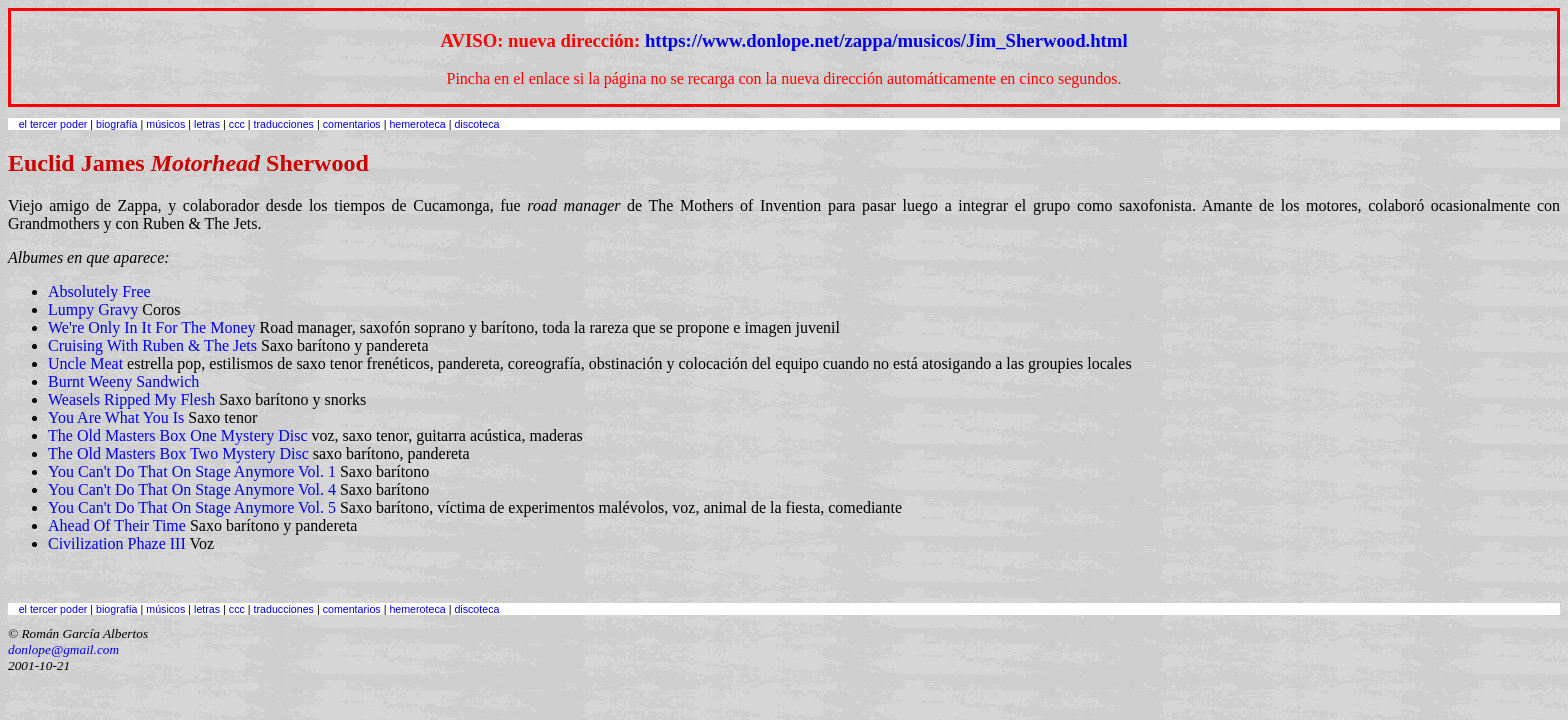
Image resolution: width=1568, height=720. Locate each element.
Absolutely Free (99, 291)
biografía (116, 124)
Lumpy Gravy (93, 309)
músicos (165, 124)
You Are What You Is (116, 417)
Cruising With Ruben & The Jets (152, 345)
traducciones (284, 124)
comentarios (352, 124)
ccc (237, 124)
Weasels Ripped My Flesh (131, 399)
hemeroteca (417, 124)
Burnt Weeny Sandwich (123, 381)
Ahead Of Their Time (117, 525)
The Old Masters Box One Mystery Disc (178, 435)
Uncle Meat (85, 363)
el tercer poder (53, 124)
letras (207, 124)
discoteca (476, 124)
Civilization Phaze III (117, 543)
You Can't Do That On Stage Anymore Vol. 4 (192, 489)
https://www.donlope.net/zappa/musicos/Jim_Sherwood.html (886, 40)
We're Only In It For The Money (151, 327)
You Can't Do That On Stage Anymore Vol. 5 (192, 507)
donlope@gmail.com (63, 649)
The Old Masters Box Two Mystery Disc (178, 453)
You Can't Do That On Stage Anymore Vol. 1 (192, 471)
